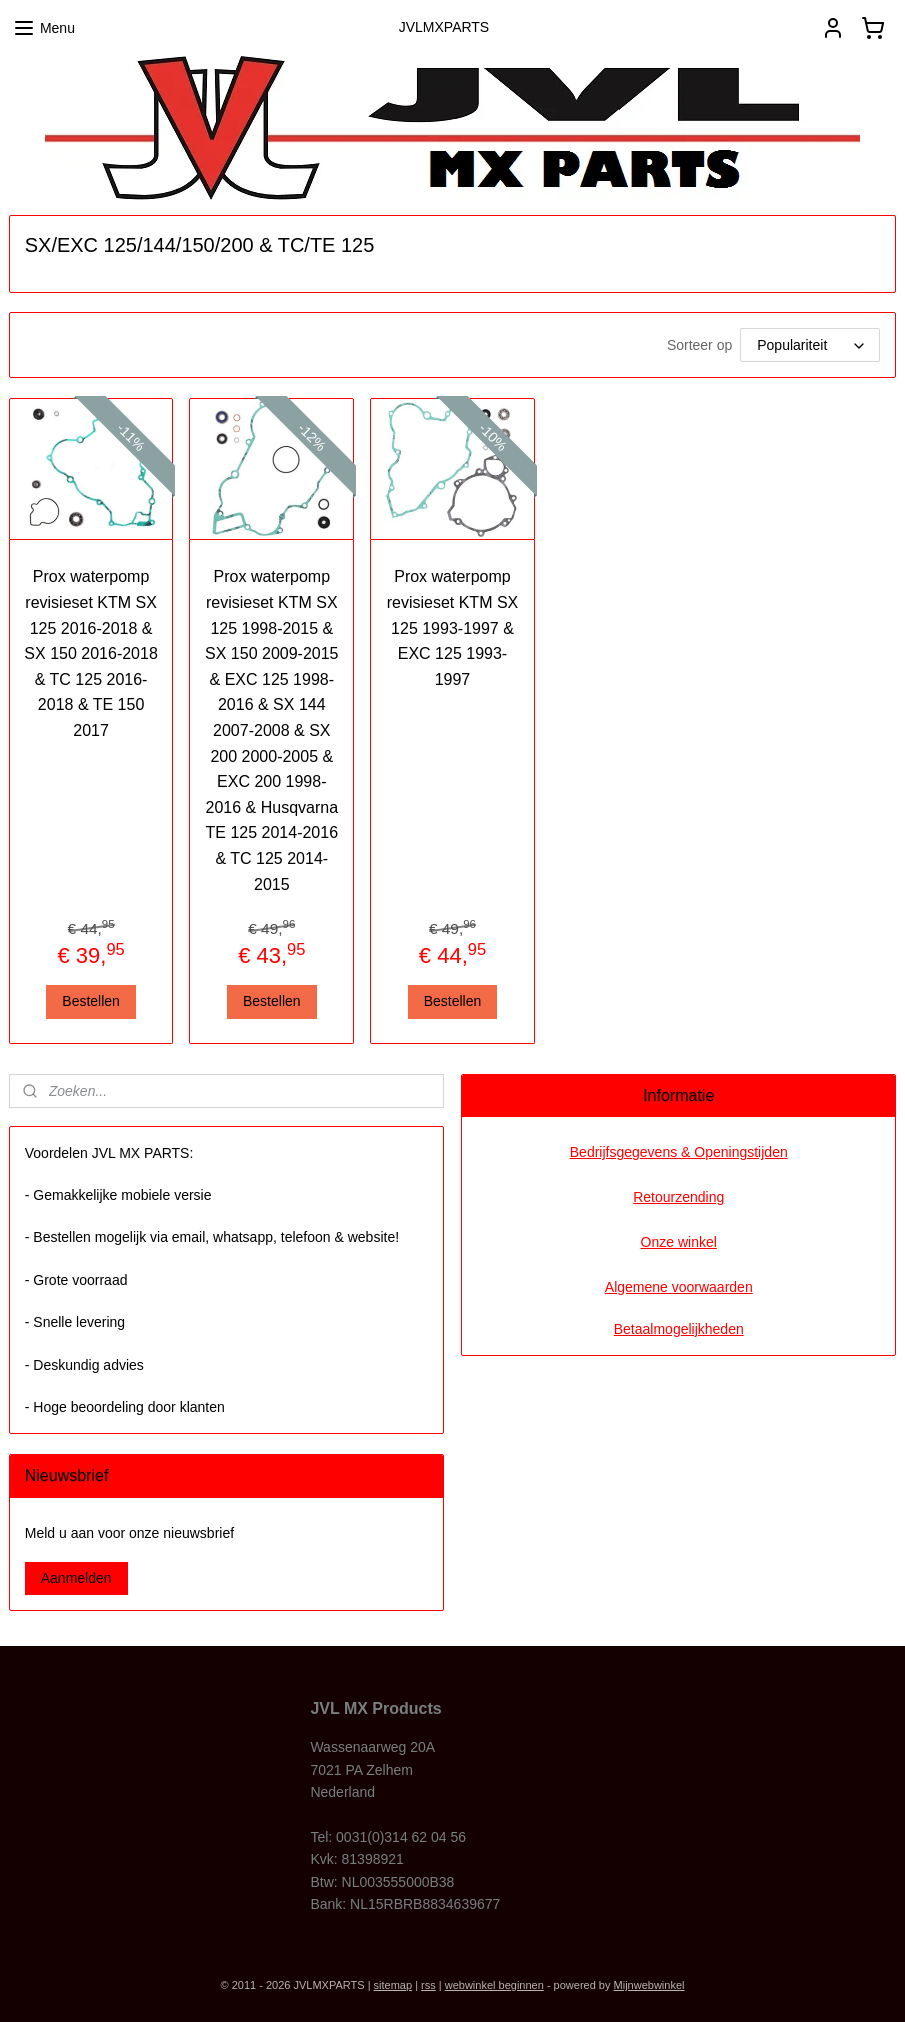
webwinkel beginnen (494, 1985)
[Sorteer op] (810, 345)
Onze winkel (679, 1242)
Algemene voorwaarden (679, 1287)
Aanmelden (76, 1578)
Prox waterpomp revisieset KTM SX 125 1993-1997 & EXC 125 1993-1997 (453, 627)
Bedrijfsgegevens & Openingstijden (679, 1152)
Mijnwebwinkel (649, 1985)
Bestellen (91, 1001)
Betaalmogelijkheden (679, 1329)
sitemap (393, 1985)
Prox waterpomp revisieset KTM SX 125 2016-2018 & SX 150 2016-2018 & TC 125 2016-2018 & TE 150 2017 (90, 653)
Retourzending (678, 1197)
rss (428, 1985)
